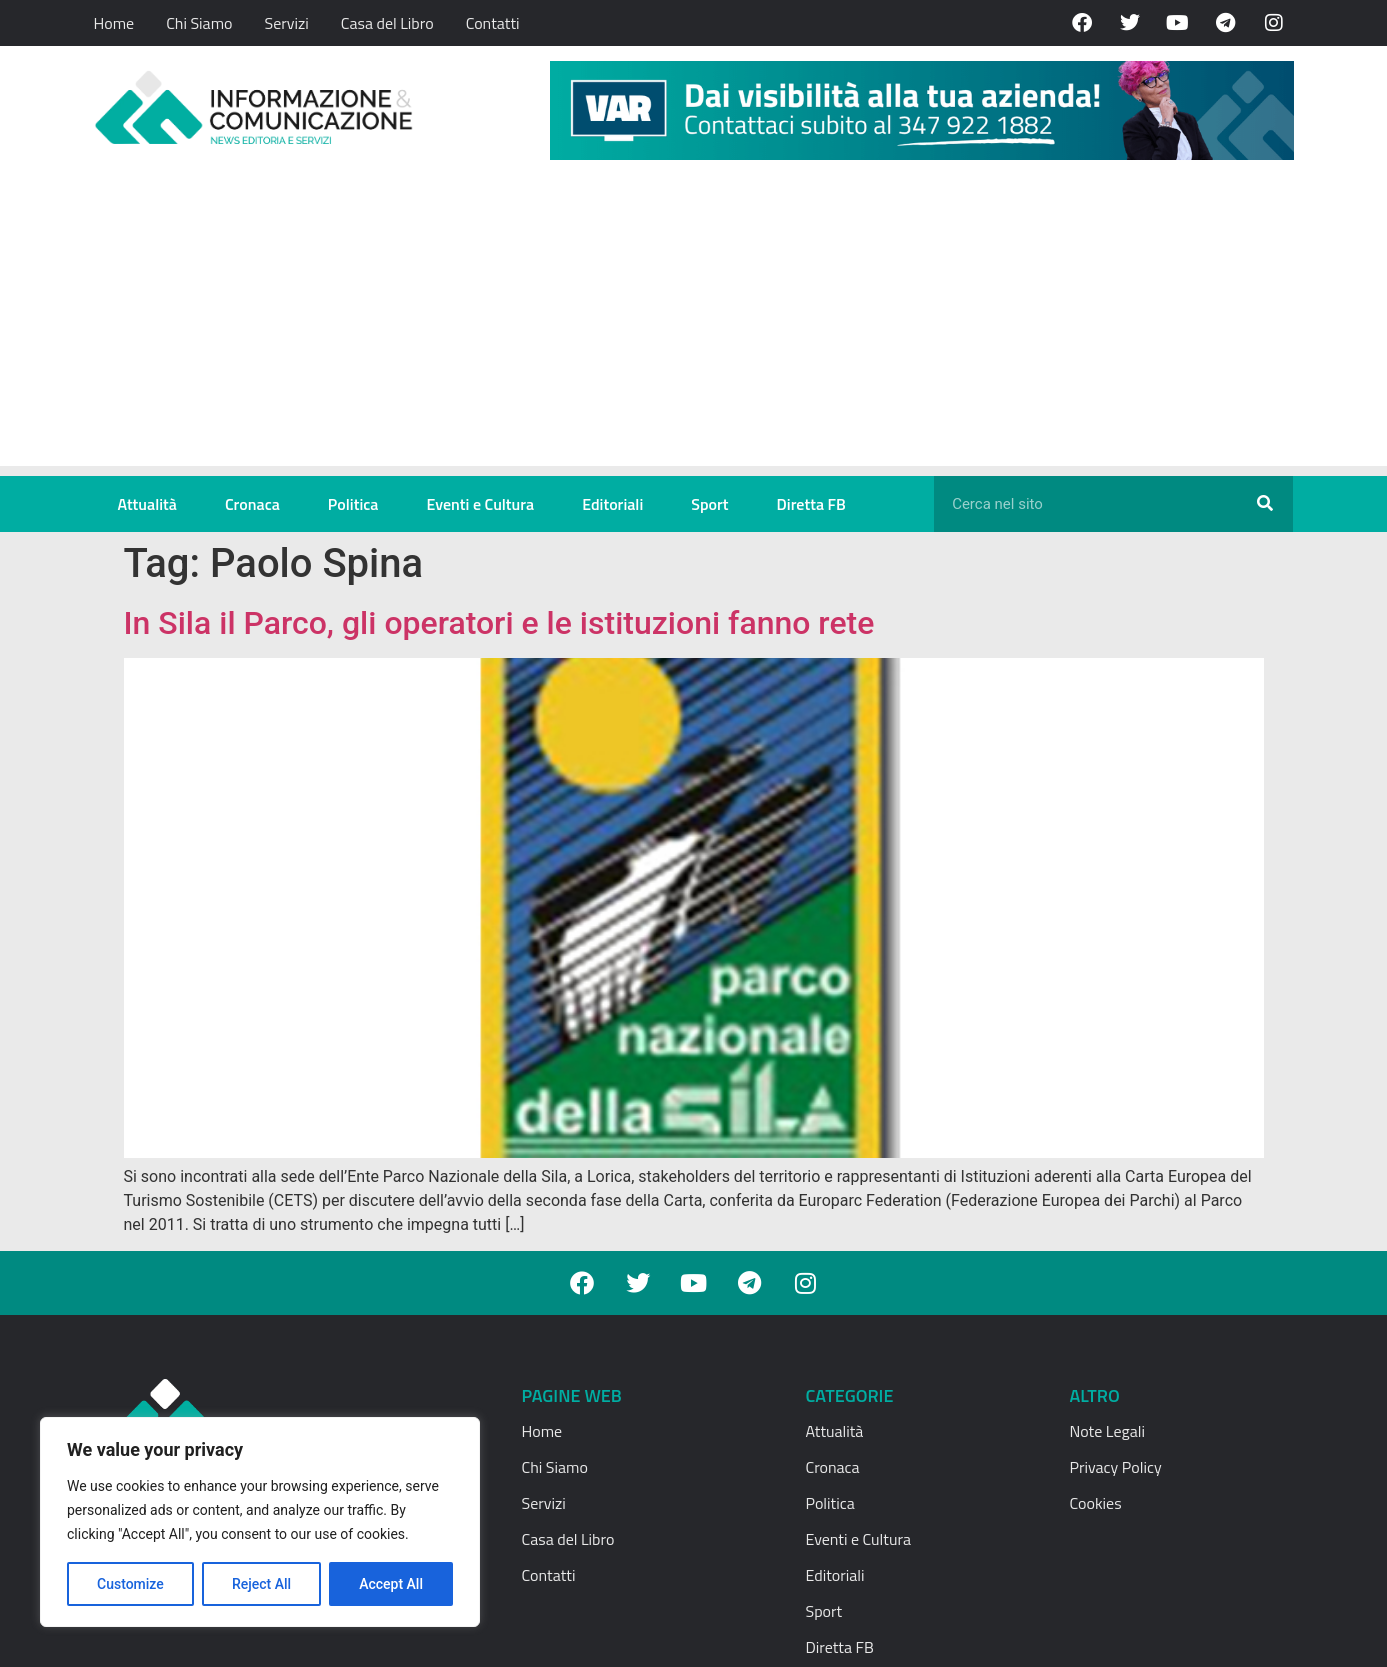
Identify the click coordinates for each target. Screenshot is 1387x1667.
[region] (260, 1522)
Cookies (1096, 1503)
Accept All (391, 1584)
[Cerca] (1265, 504)
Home (114, 23)
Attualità (147, 504)
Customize (130, 1584)
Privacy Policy (1116, 1467)
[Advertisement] (694, 326)
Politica (353, 504)
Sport (709, 504)
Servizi (286, 23)
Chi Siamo (199, 23)
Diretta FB (811, 504)
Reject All (261, 1584)
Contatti (493, 23)
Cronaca (252, 504)
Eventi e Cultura (480, 504)
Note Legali (1107, 1431)
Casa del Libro (387, 23)
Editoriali (612, 504)
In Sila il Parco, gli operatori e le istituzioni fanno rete (499, 623)
